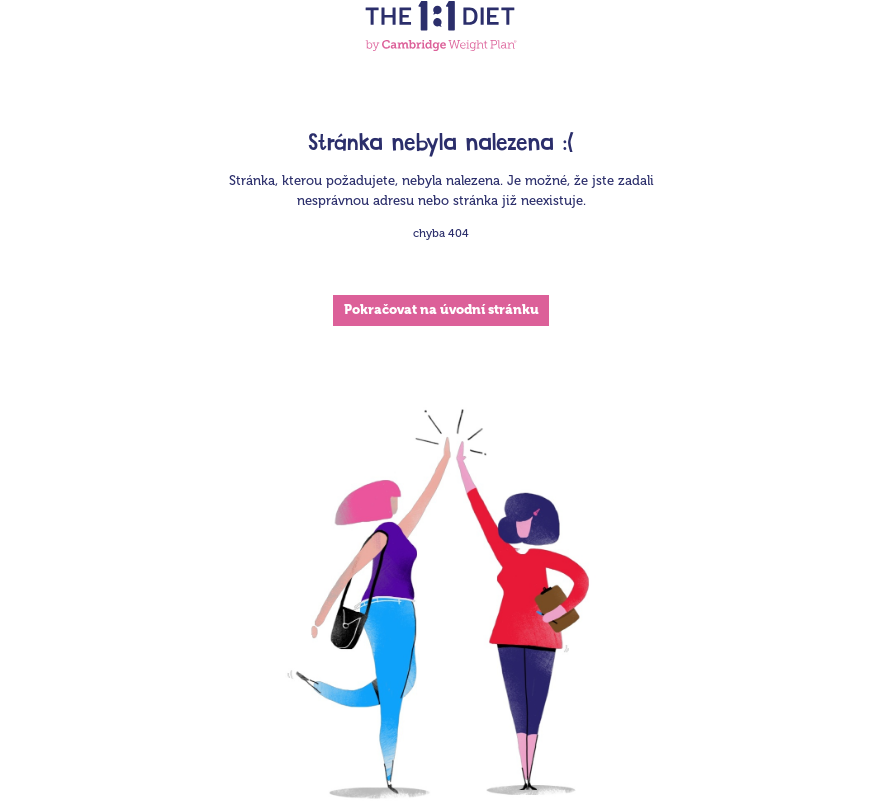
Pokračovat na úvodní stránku (441, 309)
